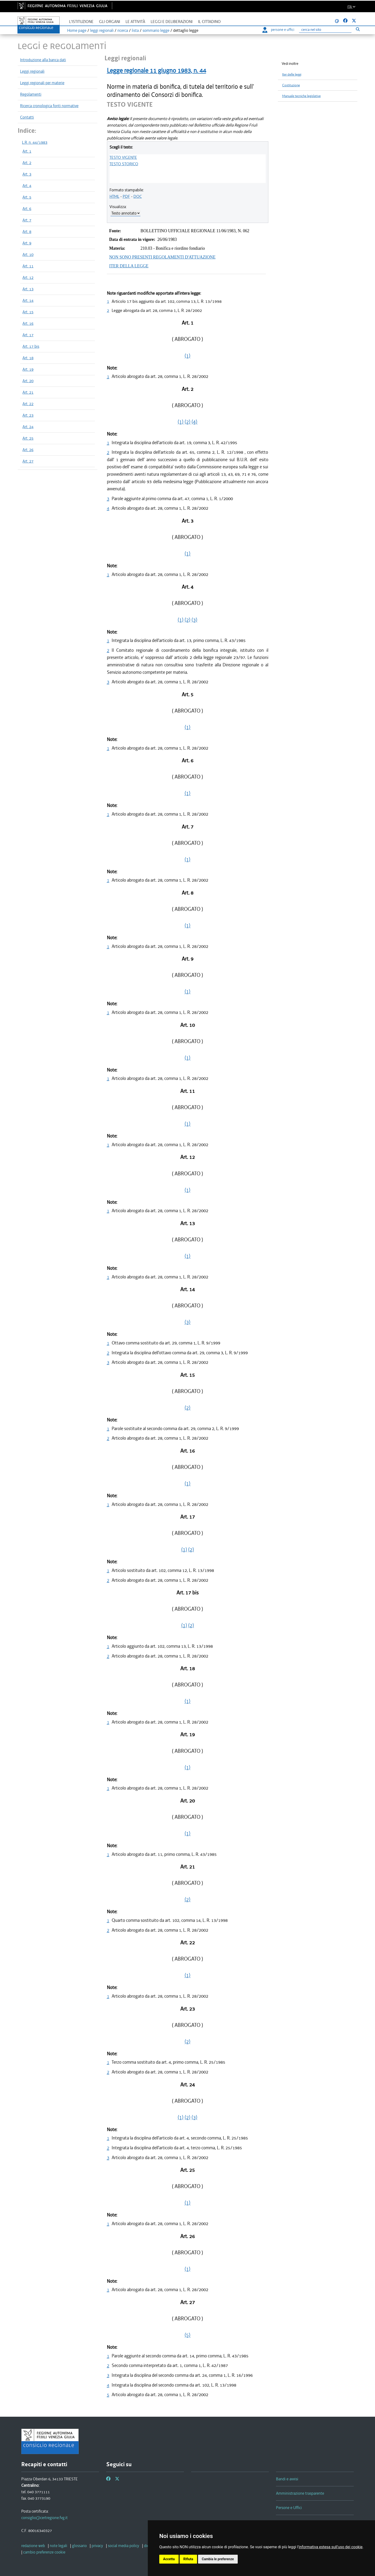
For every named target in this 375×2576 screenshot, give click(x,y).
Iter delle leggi (291, 74)
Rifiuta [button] (188, 2559)
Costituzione (291, 85)
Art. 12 (27, 277)
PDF (126, 196)
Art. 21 (27, 392)
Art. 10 (27, 254)
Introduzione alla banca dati (43, 59)
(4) (194, 421)
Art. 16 (27, 323)
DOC (137, 196)
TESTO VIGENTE (123, 157)
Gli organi (109, 21)
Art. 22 (27, 403)
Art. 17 (27, 334)
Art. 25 (27, 438)
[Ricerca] (325, 30)
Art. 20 (27, 380)
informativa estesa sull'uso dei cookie (331, 2547)
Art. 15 (27, 312)
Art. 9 (26, 243)
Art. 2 (26, 162)
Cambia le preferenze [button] (218, 2559)
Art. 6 (26, 208)
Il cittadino (209, 21)
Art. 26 (27, 449)
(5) (187, 2335)
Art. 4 (26, 185)
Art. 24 (27, 426)
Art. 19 (27, 369)
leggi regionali (102, 30)
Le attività (135, 21)
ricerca (122, 30)
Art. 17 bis (30, 346)
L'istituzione (81, 21)
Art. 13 (27, 289)
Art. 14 (27, 300)
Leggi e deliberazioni (172, 21)
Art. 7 (26, 220)
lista (135, 30)
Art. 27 (27, 461)
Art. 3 (26, 174)
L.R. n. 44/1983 (34, 142)
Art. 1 (26, 151)
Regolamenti (30, 94)
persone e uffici (278, 29)
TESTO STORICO (124, 163)
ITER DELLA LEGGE (129, 266)
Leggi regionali (32, 71)
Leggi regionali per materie (42, 82)
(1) (187, 355)
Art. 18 (27, 357)
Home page (76, 30)
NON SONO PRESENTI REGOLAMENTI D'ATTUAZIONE (162, 257)
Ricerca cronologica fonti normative (49, 105)
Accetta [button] (169, 2559)
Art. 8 (26, 231)
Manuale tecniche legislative (301, 96)
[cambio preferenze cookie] (44, 2552)
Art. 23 (27, 415)
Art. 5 (26, 197)
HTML (114, 196)
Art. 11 (27, 266)
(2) (187, 421)
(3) (194, 619)
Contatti (27, 117)
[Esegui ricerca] (357, 29)
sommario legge (156, 30)
